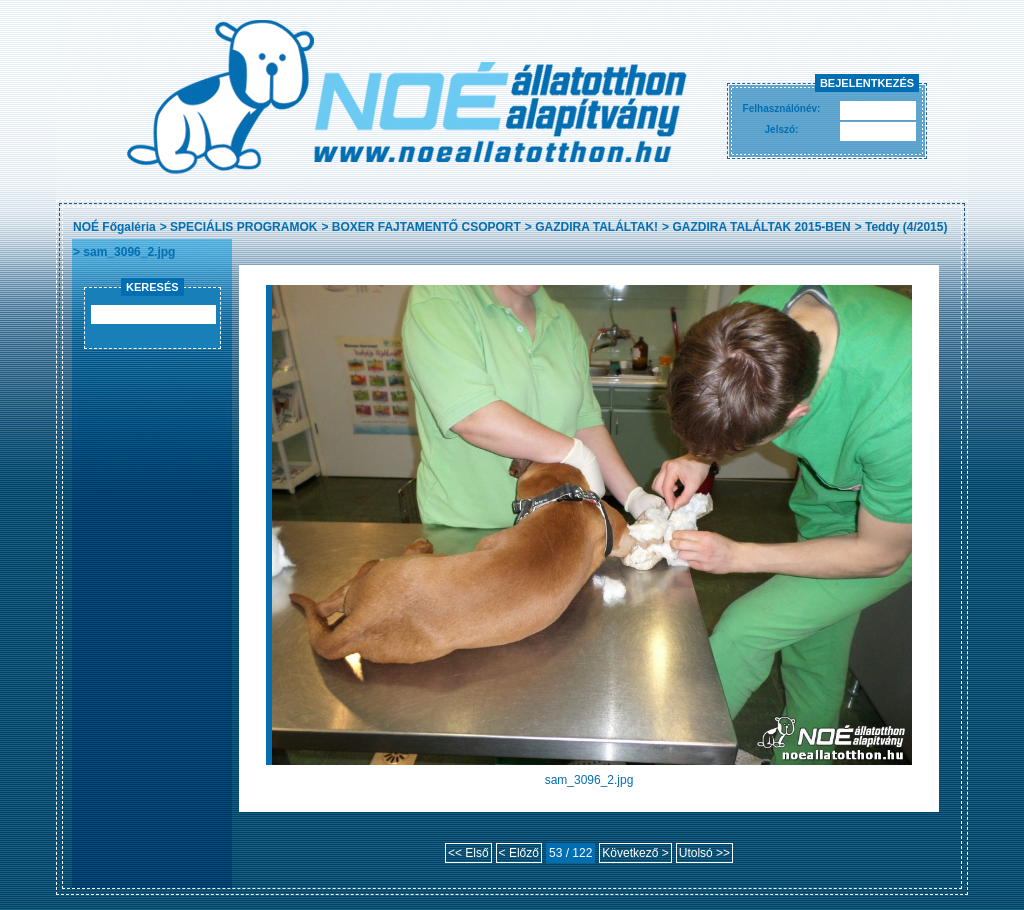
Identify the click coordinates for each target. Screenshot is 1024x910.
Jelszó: (782, 129)
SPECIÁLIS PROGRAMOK (243, 227)
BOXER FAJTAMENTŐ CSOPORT (426, 227)
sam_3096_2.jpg (129, 252)
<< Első (468, 853)
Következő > (635, 853)
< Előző (519, 853)
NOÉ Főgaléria (114, 227)
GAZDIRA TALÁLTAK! (596, 227)
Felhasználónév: (782, 108)
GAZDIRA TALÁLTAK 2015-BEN (761, 227)
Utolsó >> (704, 853)
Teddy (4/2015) (906, 227)
